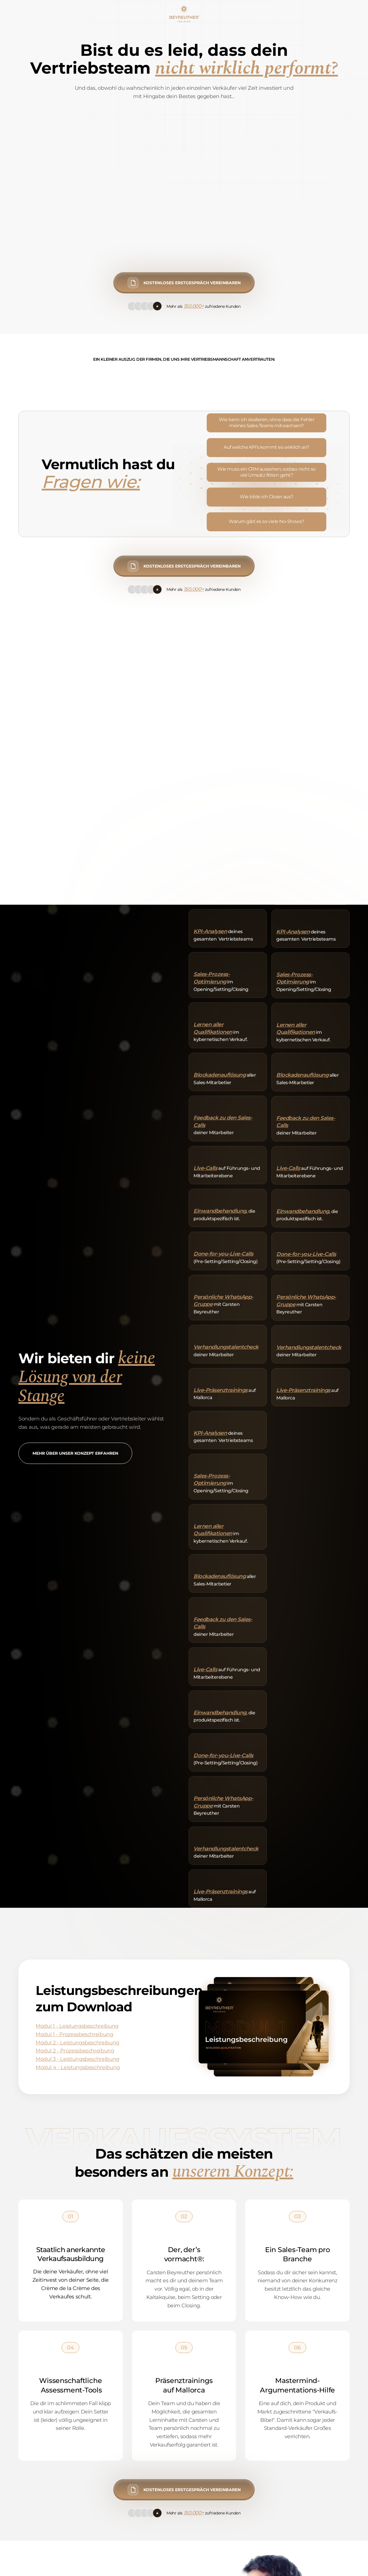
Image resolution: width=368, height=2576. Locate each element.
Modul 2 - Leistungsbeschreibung (77, 2043)
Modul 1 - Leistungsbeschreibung (77, 2026)
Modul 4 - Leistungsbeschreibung (78, 2067)
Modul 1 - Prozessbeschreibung (74, 2034)
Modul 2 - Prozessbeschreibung (75, 2051)
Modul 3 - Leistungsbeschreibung (77, 2059)
